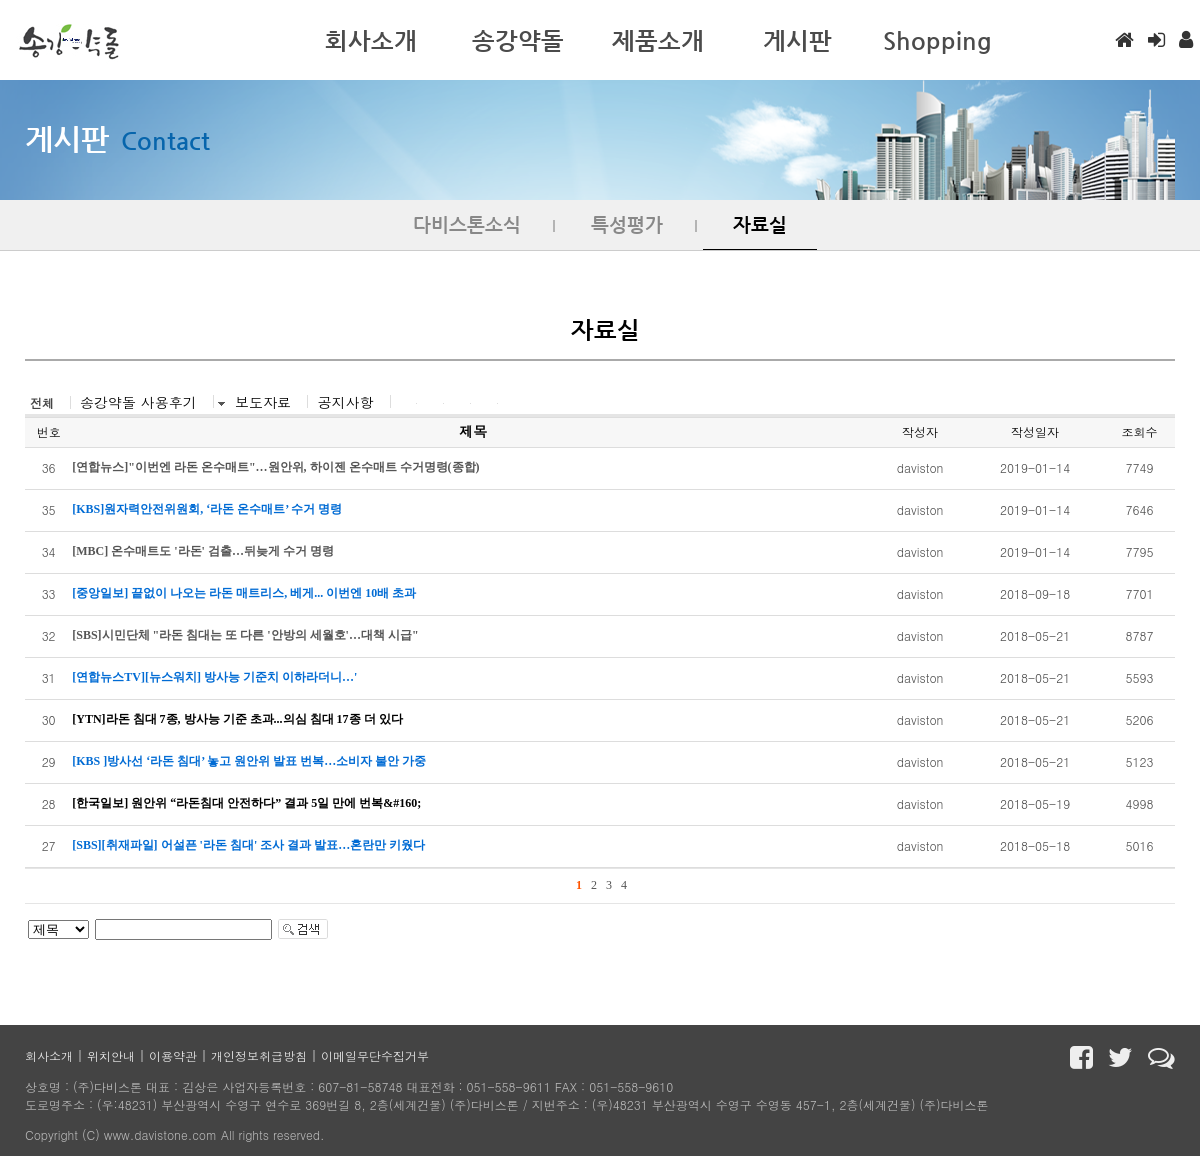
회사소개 (49, 1055)
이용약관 (173, 1055)
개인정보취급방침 (259, 1055)
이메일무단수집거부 (375, 1055)
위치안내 (111, 1055)
